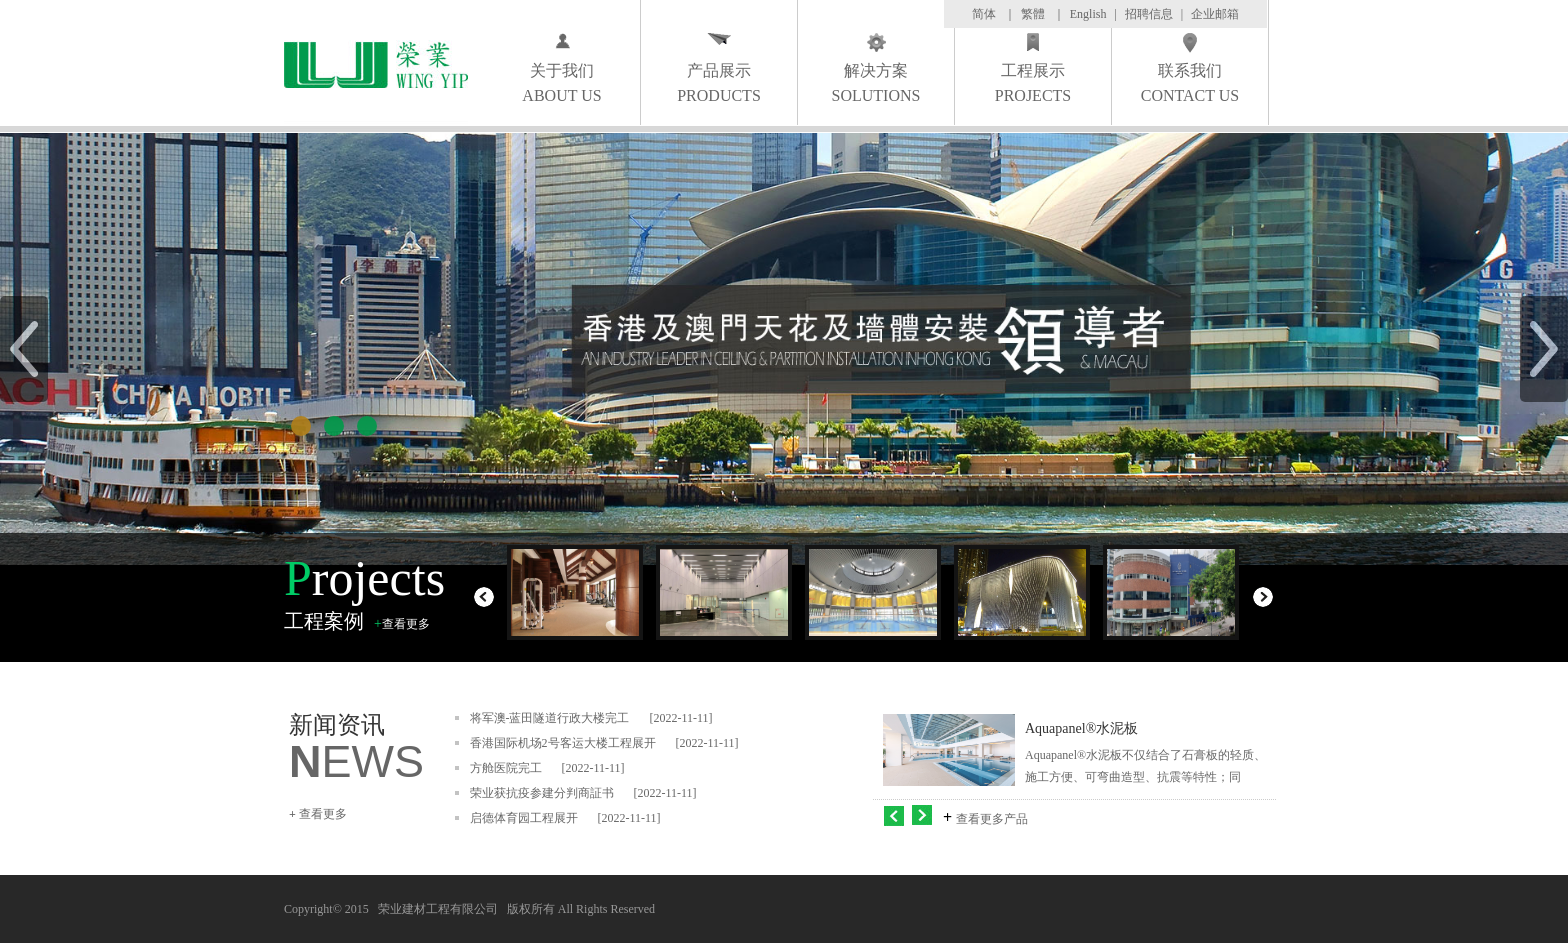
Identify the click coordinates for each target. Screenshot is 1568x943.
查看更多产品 (992, 819)
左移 (894, 815)
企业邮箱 (1215, 14)
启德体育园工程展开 (524, 818)
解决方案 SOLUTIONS (876, 83)
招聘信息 (1149, 14)
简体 (984, 14)
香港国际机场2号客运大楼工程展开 (563, 743)
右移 (924, 815)
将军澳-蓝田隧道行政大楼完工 (550, 718)
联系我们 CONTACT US (1190, 83)
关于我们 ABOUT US (561, 83)
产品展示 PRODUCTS (719, 83)
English (1088, 14)
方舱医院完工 (506, 768)
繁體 (1033, 14)
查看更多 (406, 624)
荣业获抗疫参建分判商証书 (542, 793)
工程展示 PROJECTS (1033, 83)
